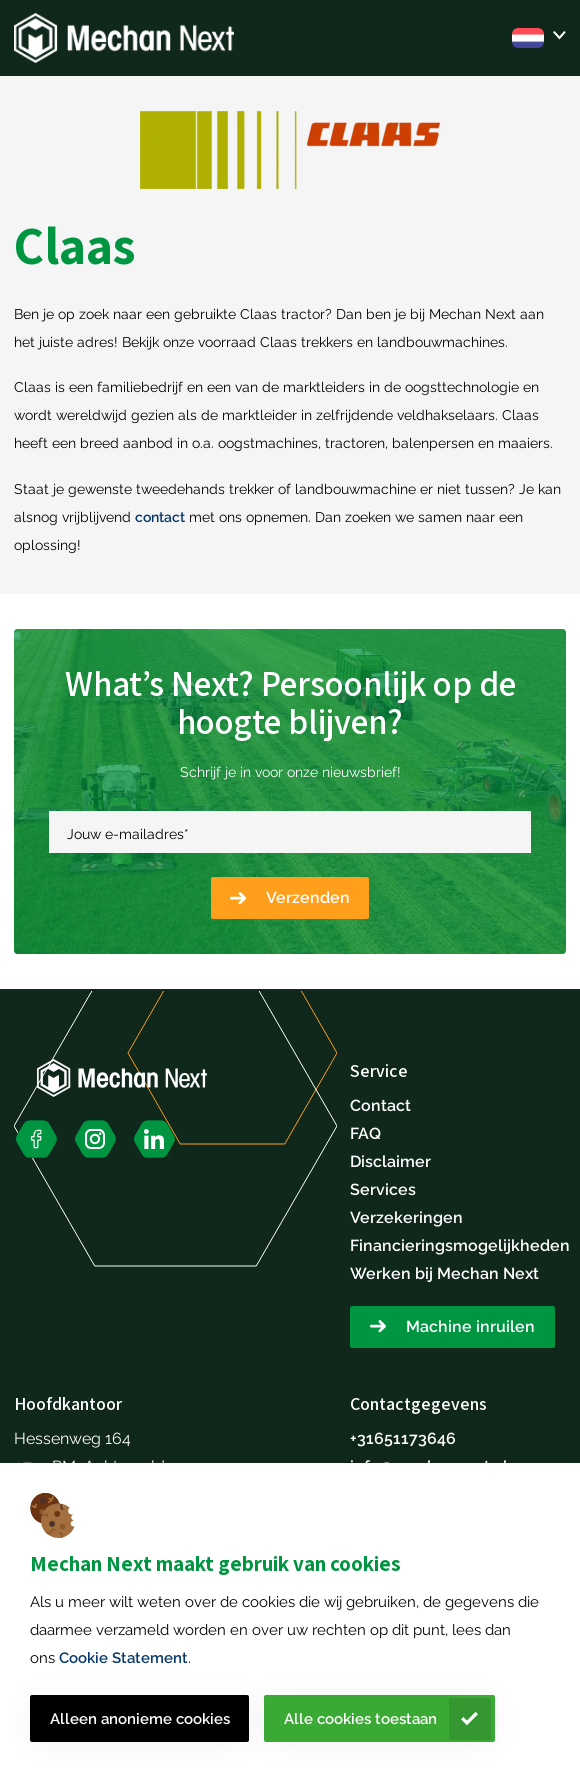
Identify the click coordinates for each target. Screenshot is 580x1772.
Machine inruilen (470, 1326)
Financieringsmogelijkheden (460, 1245)
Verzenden (308, 897)
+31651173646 (403, 1438)
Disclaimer (390, 1161)
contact (160, 517)
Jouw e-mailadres (128, 834)
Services (383, 1189)
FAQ (365, 1133)
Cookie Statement (123, 1658)
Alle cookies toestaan (360, 1719)
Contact (380, 1105)
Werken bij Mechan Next (444, 1273)
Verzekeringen (406, 1217)
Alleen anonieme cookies (140, 1719)
